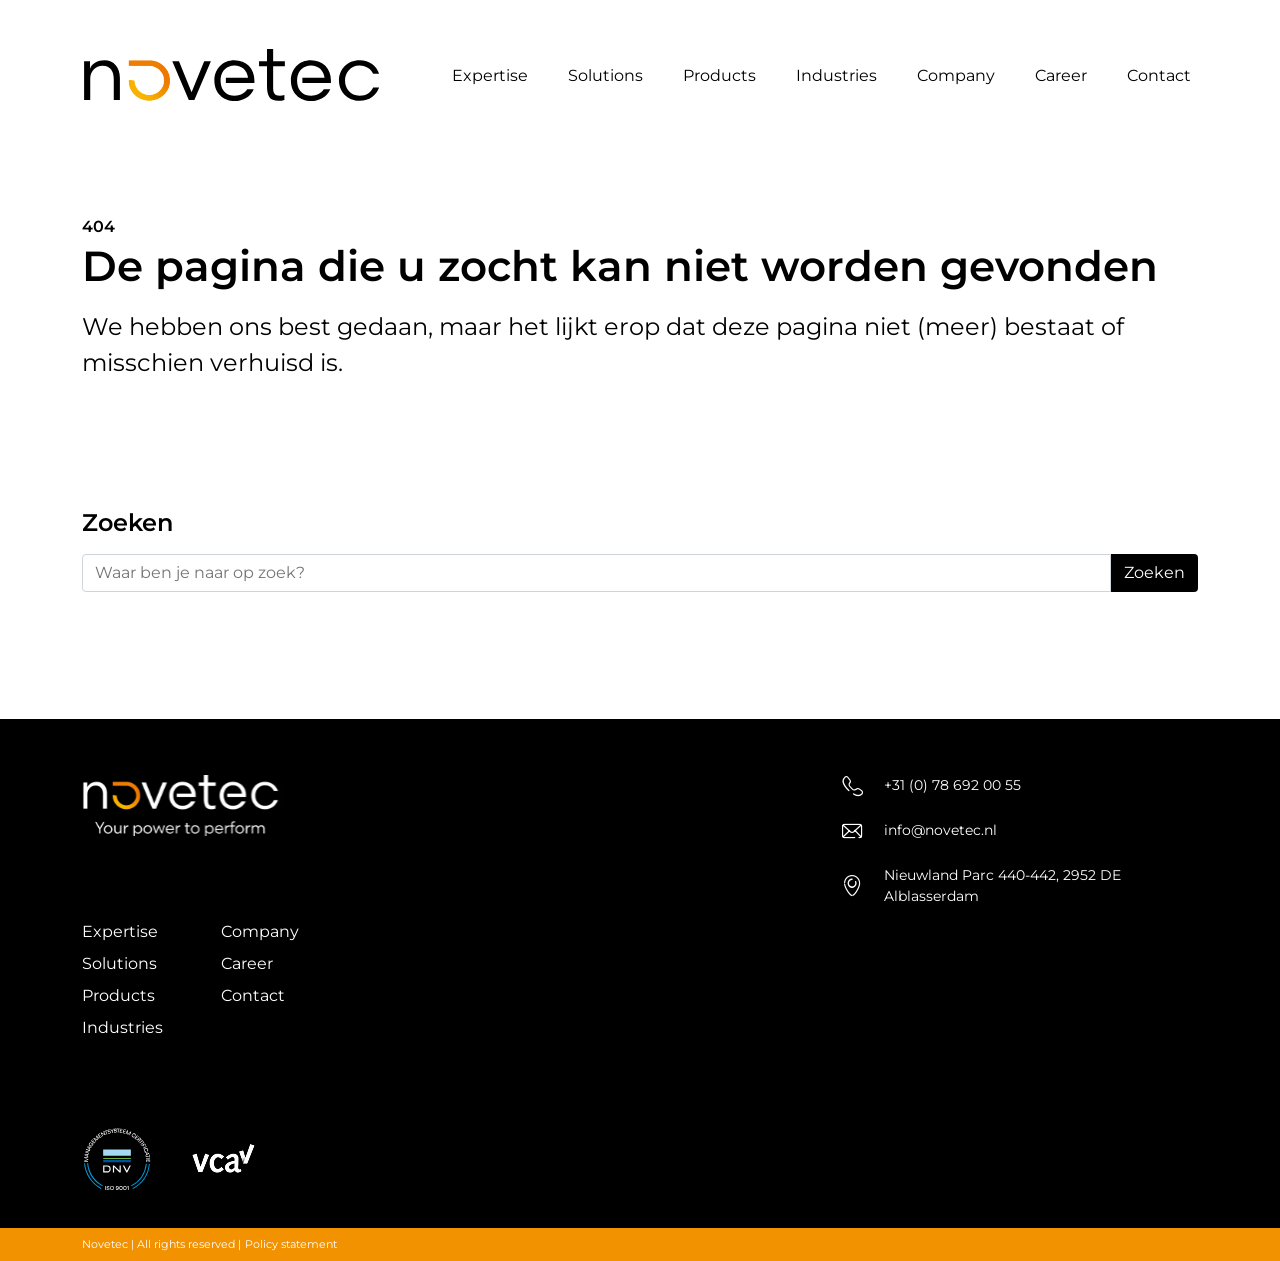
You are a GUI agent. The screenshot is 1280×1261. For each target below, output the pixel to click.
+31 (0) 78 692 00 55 (931, 785)
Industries (836, 75)
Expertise (490, 75)
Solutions (605, 75)
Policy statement (291, 1244)
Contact (1159, 75)
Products (719, 75)
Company (956, 75)
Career (1061, 75)
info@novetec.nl (919, 830)
